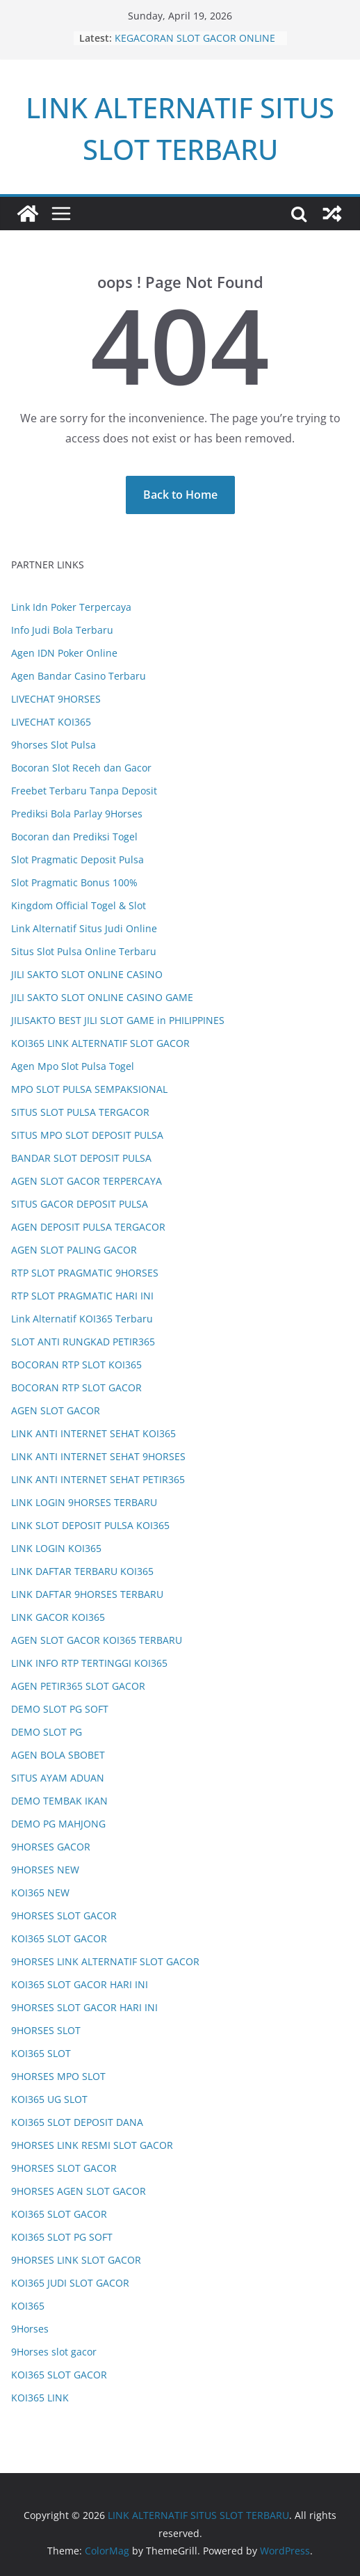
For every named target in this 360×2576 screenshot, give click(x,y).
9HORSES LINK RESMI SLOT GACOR (92, 2145)
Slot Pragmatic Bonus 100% (74, 882)
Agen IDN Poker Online (64, 652)
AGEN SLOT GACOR (55, 1410)
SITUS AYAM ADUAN (57, 1777)
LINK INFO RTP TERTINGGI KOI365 (89, 1663)
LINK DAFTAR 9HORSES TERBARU (87, 1594)
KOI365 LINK (40, 2397)
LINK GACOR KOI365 (58, 1617)
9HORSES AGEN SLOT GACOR (78, 2191)
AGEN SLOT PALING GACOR (74, 1249)
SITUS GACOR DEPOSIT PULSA (79, 1203)
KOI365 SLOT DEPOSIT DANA (77, 2122)
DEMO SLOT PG (46, 1731)
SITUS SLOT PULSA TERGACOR (80, 1112)
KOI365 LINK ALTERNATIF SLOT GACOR (100, 1043)
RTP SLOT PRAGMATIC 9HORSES (84, 1272)
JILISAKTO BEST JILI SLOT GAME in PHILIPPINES (117, 1020)
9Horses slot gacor (54, 2351)
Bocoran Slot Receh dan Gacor (81, 767)
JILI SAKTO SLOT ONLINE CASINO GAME (102, 997)
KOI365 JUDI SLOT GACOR (70, 2282)
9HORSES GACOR (50, 1846)
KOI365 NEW (40, 1892)
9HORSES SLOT (46, 2030)
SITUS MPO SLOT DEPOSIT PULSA (87, 1135)
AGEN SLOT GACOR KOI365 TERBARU (96, 1640)
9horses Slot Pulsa (53, 744)
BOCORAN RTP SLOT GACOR (76, 1387)
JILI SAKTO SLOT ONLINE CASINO (87, 974)
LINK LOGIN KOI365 (56, 1548)
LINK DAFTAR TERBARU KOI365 (82, 1571)
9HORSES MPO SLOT (58, 2076)
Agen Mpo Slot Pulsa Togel (72, 1066)
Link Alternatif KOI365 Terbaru (82, 1318)
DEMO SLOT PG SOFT (59, 1708)
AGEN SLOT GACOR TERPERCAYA (86, 1180)
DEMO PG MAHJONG (58, 1823)
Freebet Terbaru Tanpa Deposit (84, 790)
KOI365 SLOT (41, 2053)
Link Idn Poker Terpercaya (71, 607)
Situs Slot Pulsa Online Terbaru (83, 951)
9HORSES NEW (45, 1869)
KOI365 (27, 2305)
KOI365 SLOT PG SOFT (62, 2236)
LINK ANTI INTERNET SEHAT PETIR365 (98, 1479)
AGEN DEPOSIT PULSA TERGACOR (88, 1226)
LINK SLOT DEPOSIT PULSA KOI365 (90, 1525)
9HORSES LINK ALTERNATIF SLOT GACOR (105, 1961)
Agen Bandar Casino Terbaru (78, 675)
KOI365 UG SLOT (49, 2099)
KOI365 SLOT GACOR (59, 1938)
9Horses (30, 2328)
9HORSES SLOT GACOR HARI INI (84, 2007)
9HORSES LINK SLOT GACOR (76, 2259)
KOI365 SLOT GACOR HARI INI (79, 1984)
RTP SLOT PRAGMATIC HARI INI (82, 1295)
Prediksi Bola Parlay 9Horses (76, 813)
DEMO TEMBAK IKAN (59, 1800)
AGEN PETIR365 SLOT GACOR (78, 1686)
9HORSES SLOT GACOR (64, 1915)
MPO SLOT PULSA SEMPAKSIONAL (89, 1089)
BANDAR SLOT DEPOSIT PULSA (81, 1158)
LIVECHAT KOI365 (51, 721)
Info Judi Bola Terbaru (62, 630)
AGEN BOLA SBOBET (58, 1754)
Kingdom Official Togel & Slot (78, 905)
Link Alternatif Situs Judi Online (84, 928)
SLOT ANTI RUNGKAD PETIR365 (83, 1341)
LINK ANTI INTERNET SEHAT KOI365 (93, 1433)
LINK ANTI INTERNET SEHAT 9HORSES (98, 1456)
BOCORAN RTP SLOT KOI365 (76, 1364)
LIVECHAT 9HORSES (56, 698)
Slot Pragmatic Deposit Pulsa (77, 859)
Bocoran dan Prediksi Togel (74, 836)
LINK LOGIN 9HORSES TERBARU (84, 1502)
